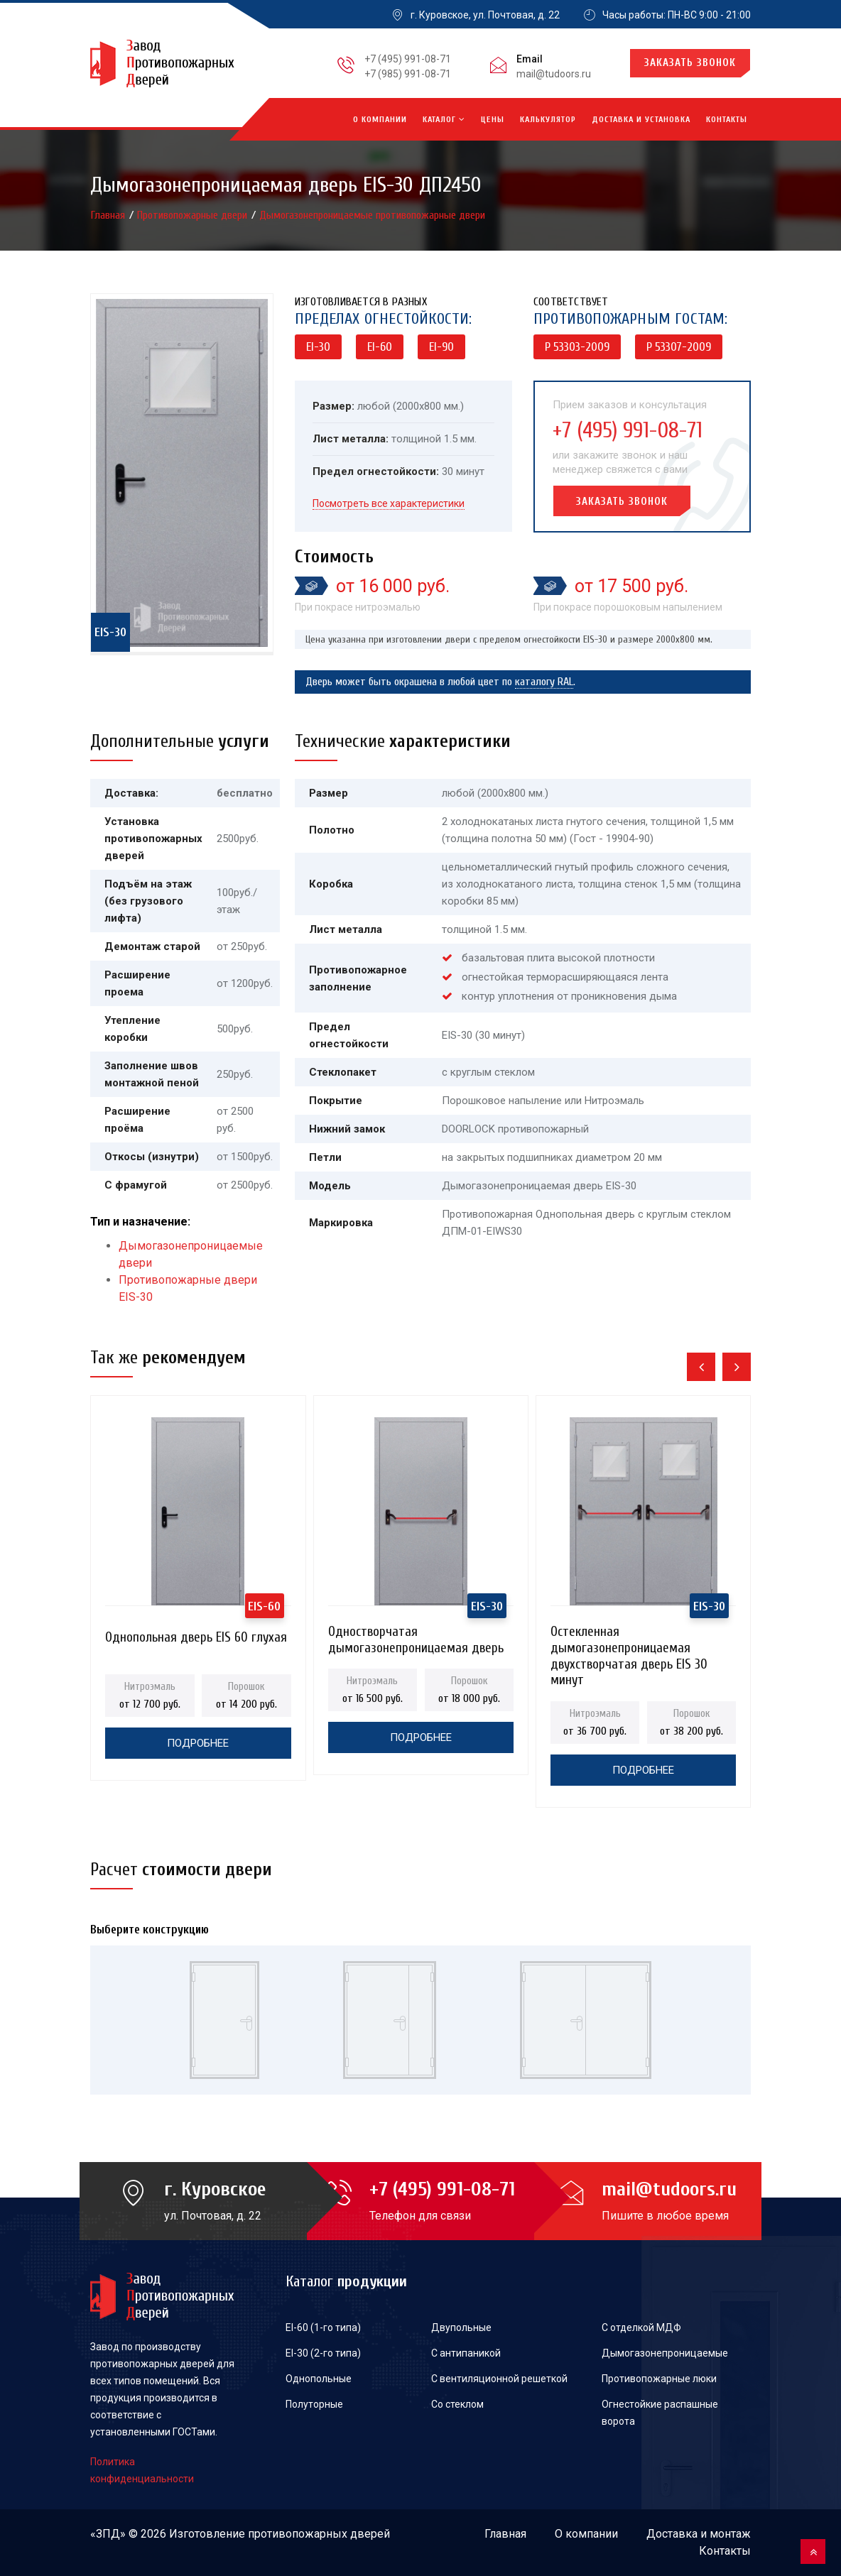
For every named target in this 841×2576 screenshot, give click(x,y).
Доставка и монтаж (698, 2533)
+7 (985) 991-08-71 (407, 74)
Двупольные (461, 2327)
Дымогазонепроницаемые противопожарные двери (372, 215)
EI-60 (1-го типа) (323, 2327)
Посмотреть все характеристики (389, 503)
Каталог (444, 119)
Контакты (726, 119)
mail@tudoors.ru (553, 74)
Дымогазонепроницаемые (665, 2353)
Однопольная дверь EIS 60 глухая (196, 1637)
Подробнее (198, 1743)
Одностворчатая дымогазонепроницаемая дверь (416, 1635)
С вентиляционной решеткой (499, 2378)
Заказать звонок (690, 63)
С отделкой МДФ (641, 2327)
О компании (380, 119)
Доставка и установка (641, 119)
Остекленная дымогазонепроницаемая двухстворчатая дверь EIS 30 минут (628, 1635)
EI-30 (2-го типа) (323, 2353)
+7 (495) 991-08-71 (407, 59)
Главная (109, 215)
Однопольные (319, 2378)
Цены (492, 119)
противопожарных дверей (319, 2533)
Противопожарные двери (193, 215)
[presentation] (701, 1367)
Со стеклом (457, 2404)
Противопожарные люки (659, 2378)
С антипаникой (466, 2353)
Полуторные (314, 2404)
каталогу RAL (544, 681)
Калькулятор (548, 119)
